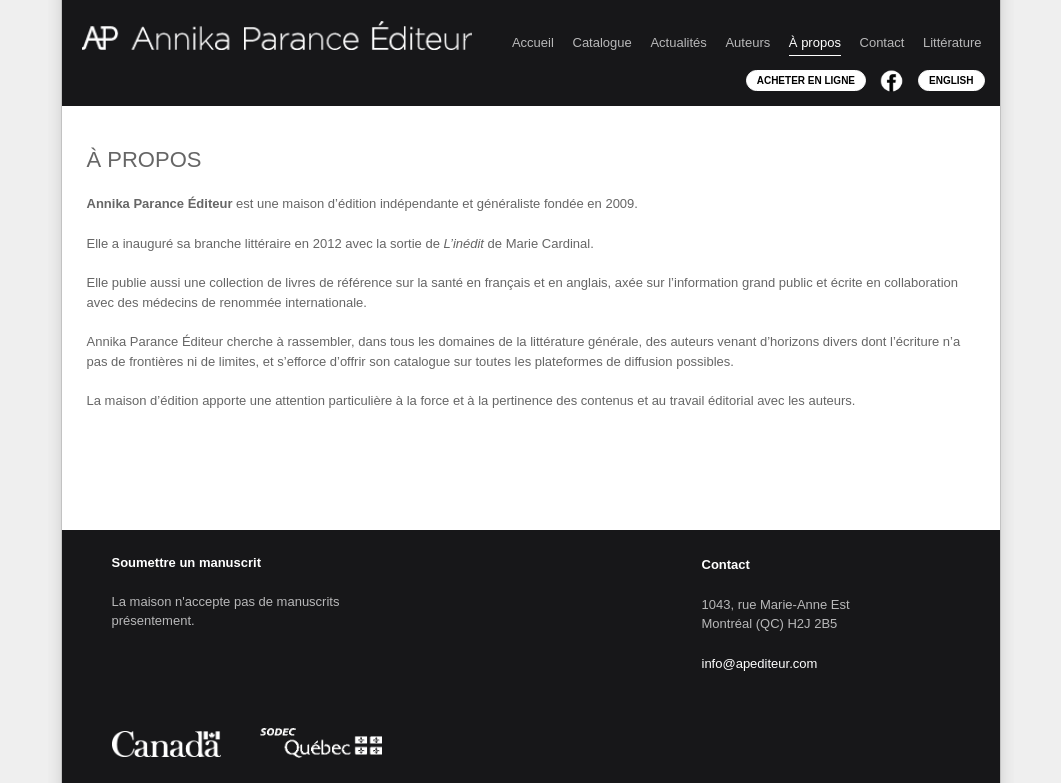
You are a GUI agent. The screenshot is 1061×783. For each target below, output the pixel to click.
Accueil (533, 42)
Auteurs (747, 42)
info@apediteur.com (760, 663)
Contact (882, 42)
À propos (815, 42)
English (951, 80)
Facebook (892, 80)
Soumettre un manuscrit (187, 562)
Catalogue (602, 42)
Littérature (952, 42)
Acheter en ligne (806, 80)
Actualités (678, 42)
